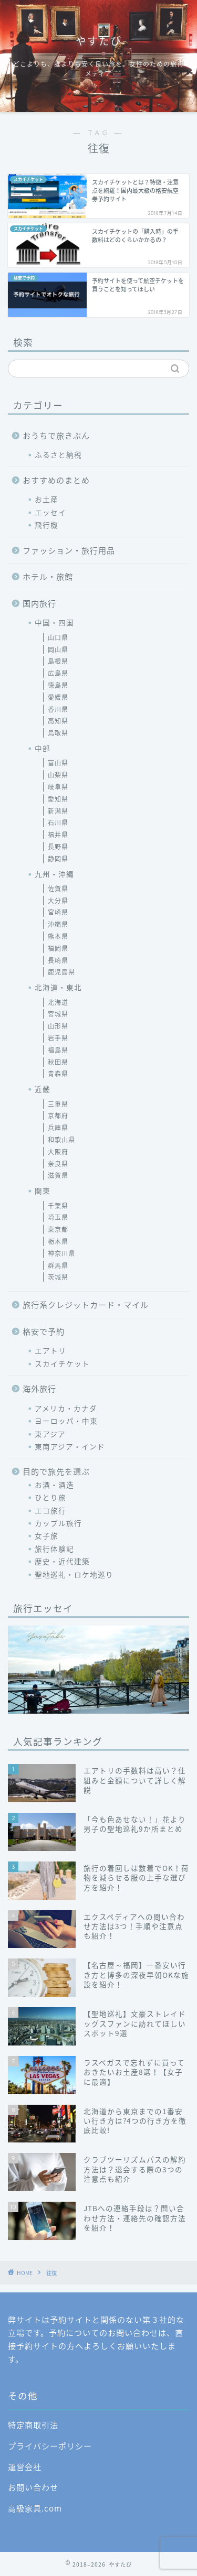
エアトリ (50, 1350)
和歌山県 (61, 1139)
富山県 (58, 762)
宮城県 (58, 1014)
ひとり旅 (50, 1497)
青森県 (58, 1073)
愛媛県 (58, 697)
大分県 (58, 900)
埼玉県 (58, 1217)
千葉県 (58, 1205)
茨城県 (58, 1277)
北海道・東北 (58, 987)
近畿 (42, 1089)
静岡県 (58, 858)
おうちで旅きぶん (56, 435)
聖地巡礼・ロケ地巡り (74, 1574)
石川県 (58, 822)
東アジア (50, 1433)
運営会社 (25, 2467)
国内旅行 (39, 603)
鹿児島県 (61, 972)
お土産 (46, 499)
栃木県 (58, 1241)
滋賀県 (58, 1175)
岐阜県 (58, 787)
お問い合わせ (33, 2487)
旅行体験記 (54, 1548)
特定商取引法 (33, 2425)
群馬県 (58, 1265)
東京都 (58, 1229)
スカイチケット (62, 1363)
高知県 (58, 721)
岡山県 (58, 649)
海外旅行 (39, 1388)
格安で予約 (44, 1331)
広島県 (58, 673)
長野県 (58, 846)
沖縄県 (58, 924)
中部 (42, 748)
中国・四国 (54, 622)
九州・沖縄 (54, 874)
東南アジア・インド (70, 1446)
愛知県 (58, 799)
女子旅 (46, 1535)
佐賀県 (58, 888)
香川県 (58, 709)
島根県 (58, 661)
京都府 (58, 1115)
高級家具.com (35, 2508)
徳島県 (58, 685)
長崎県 (58, 960)
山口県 (58, 637)
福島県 (58, 1050)
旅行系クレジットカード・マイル (86, 1304)
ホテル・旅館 (48, 576)
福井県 (58, 834)
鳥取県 (58, 733)
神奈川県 (61, 1253)
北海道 (58, 1002)
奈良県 (58, 1163)
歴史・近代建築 (62, 1561)
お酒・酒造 (54, 1484)
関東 (42, 1190)
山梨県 (58, 775)
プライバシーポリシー (50, 2446)
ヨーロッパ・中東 (66, 1420)
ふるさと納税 (58, 454)
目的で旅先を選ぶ (56, 1471)
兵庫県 (58, 1127)
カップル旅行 (58, 1523)
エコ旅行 (50, 1510)
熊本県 (58, 936)
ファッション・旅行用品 (69, 550)
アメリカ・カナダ (66, 1408)
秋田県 (58, 1062)
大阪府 (58, 1151)
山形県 (58, 1026)
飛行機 (46, 524)
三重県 (58, 1104)
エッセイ (50, 512)
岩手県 (58, 1038)
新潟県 (58, 811)
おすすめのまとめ (56, 480)
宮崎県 (58, 912)
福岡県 (58, 948)
